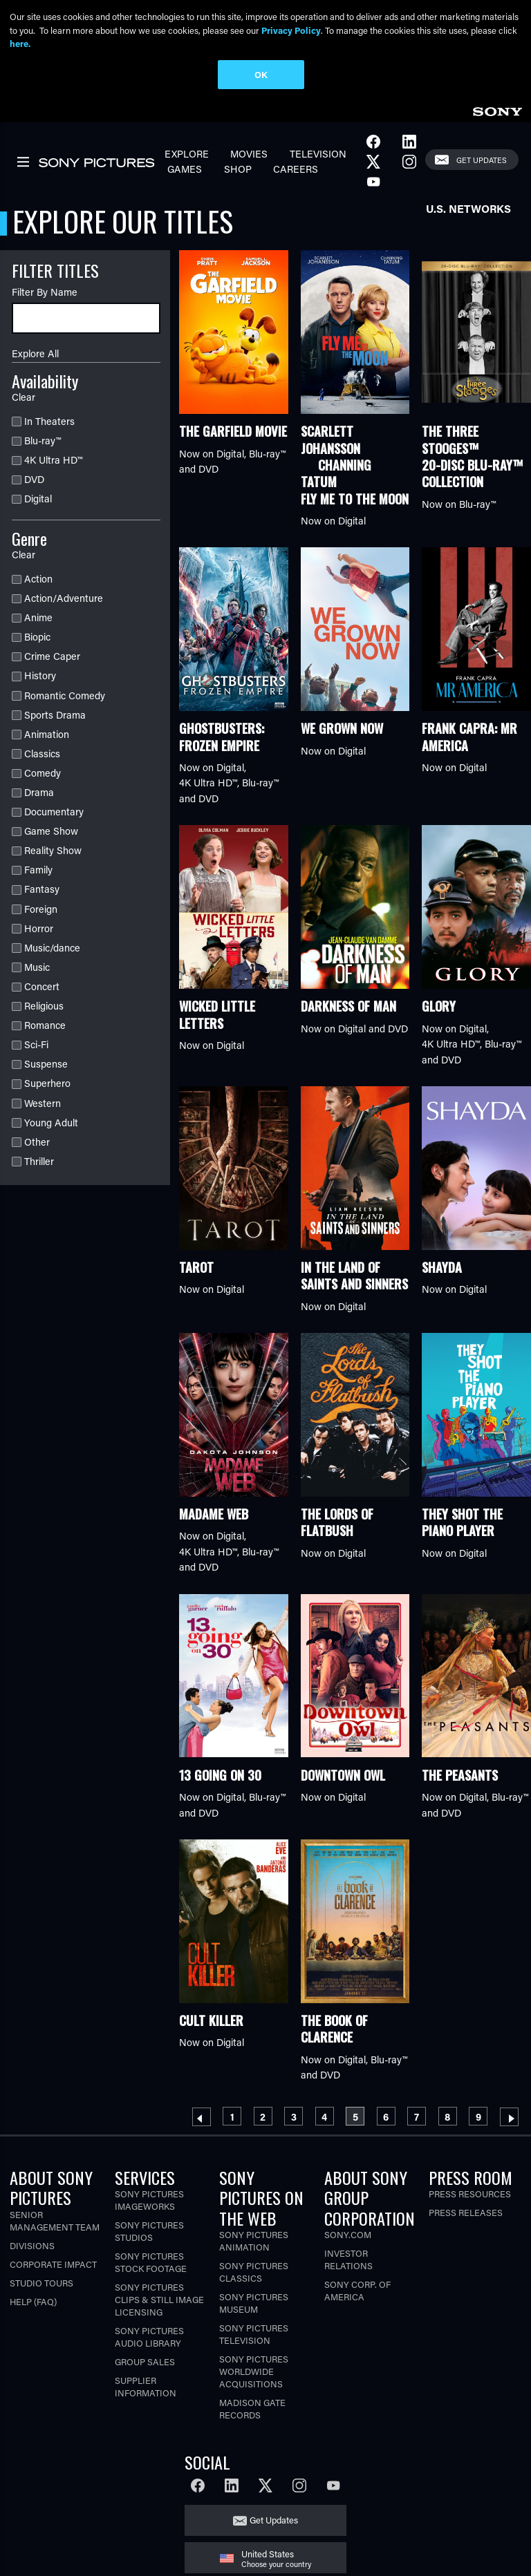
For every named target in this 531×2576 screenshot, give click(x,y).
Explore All (35, 353)
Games (184, 169)
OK (261, 74)
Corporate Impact (53, 2264)
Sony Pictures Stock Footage (151, 2262)
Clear (23, 397)
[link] (497, 109)
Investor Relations (348, 2259)
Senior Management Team (55, 2220)
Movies (249, 153)
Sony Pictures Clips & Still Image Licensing (159, 2299)
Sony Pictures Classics (253, 2272)
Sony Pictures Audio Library (149, 2336)
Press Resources (470, 2193)
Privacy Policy (291, 30)
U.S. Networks (468, 208)
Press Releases (466, 2212)
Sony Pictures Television (253, 2334)
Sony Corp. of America (357, 2290)
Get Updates (481, 160)
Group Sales (145, 2361)
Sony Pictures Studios (149, 2231)
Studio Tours (41, 2283)
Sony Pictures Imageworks (149, 2200)
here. (20, 43)
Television (318, 153)
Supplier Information (145, 2386)
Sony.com (347, 2234)
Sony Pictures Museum (253, 2303)
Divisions (32, 2245)
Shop (238, 169)
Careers (295, 169)
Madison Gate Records (252, 2408)
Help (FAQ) (33, 2301)
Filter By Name (44, 292)
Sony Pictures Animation (253, 2240)
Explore (187, 153)
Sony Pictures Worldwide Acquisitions (253, 2371)
